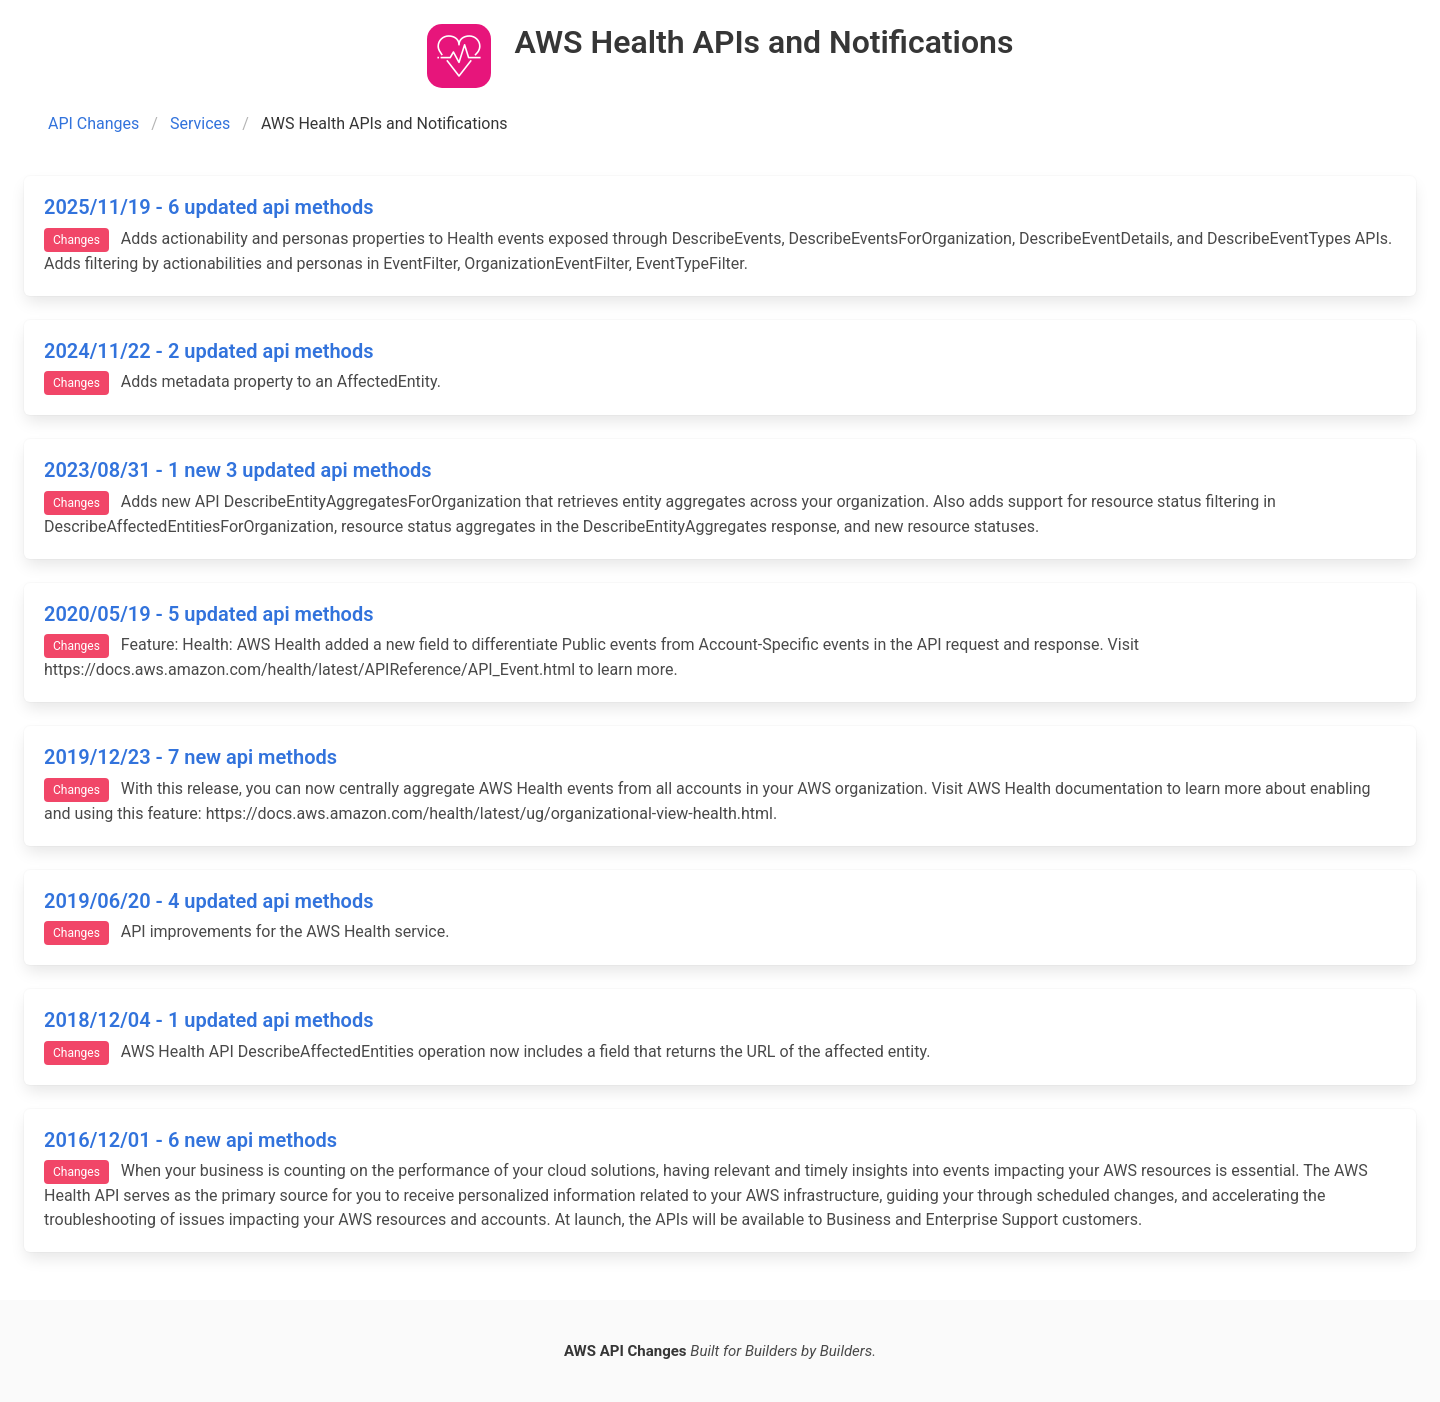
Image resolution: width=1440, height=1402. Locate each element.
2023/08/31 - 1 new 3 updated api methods (238, 470)
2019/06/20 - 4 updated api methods (208, 901)
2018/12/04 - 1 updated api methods (208, 1020)
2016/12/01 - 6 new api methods (190, 1140)
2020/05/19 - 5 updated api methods (208, 614)
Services (200, 123)
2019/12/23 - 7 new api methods (190, 757)
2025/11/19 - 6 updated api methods (208, 207)
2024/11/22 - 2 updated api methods (208, 351)
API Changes (93, 123)
